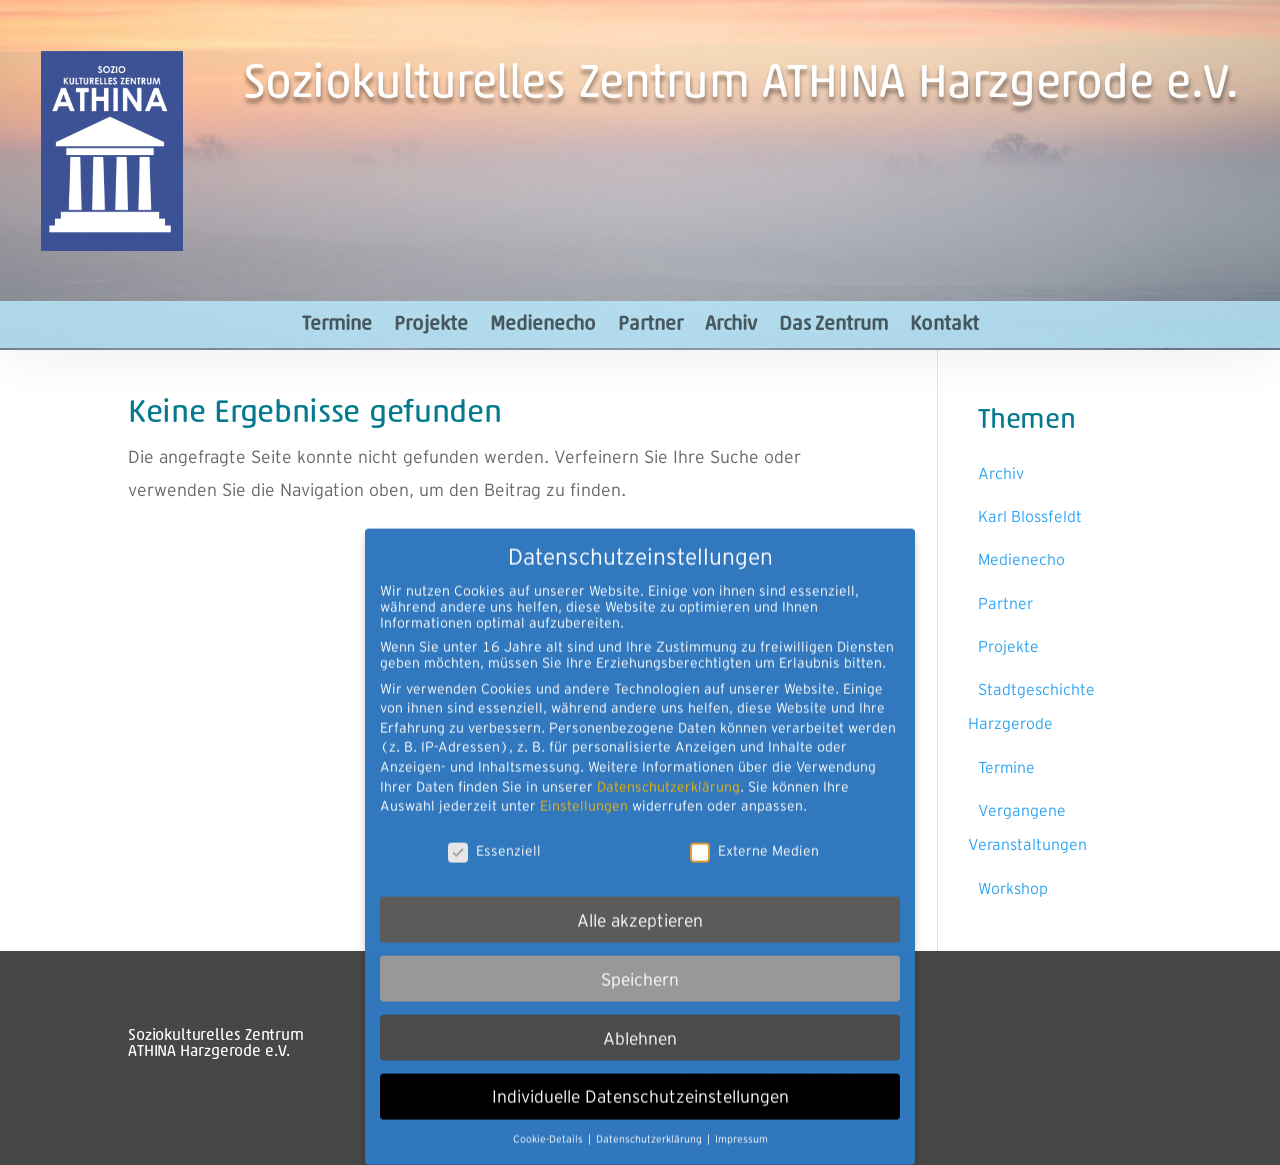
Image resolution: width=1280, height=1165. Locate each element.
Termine (337, 325)
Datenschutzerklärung (668, 765)
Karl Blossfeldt (1030, 516)
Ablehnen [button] (640, 1016)
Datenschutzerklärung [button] (650, 1118)
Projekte (431, 325)
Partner (650, 325)
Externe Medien (754, 829)
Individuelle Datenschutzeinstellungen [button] (640, 1075)
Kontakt (944, 325)
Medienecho (543, 325)
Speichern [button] (640, 957)
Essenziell (494, 829)
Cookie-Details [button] (549, 1118)
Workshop (1013, 888)
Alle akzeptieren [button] (640, 898)
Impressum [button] (741, 1118)
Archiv (731, 325)
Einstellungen (584, 784)
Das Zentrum (833, 325)
